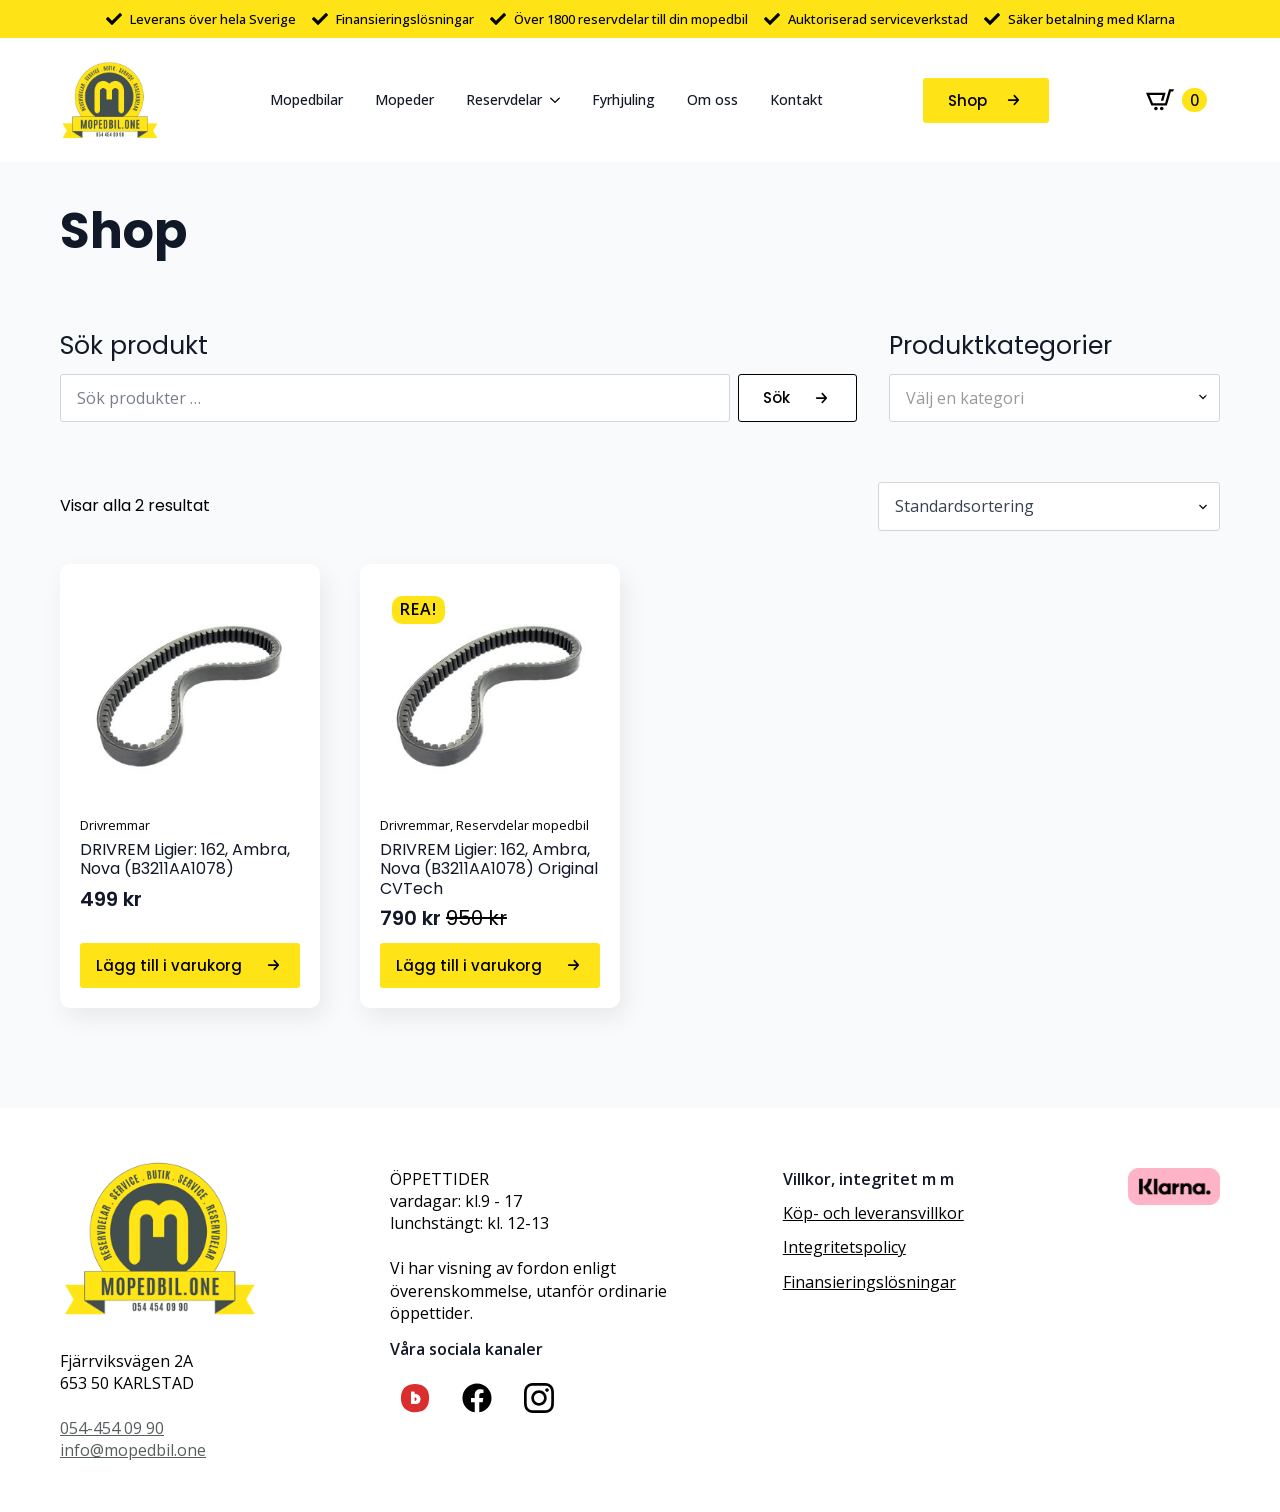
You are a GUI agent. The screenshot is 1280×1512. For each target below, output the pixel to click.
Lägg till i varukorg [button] (169, 965)
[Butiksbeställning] (1049, 506)
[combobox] (1054, 398)
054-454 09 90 (112, 1428)
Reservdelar (504, 99)
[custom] (415, 1398)
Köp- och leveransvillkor (873, 1213)
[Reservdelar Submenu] (559, 100)
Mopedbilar (306, 99)
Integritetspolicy (844, 1247)
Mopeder (404, 99)
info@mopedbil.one (133, 1450)
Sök (776, 397)
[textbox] (1046, 398)
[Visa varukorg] (1176, 100)
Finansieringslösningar (869, 1282)
